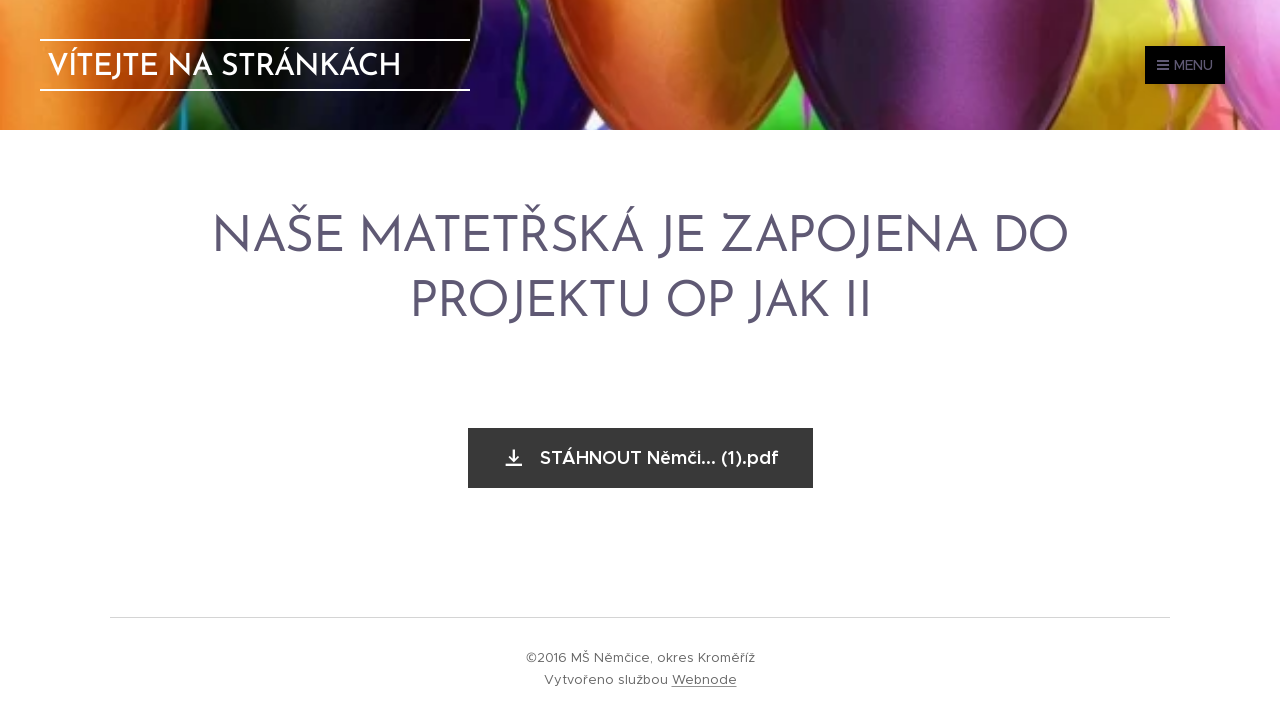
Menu (1185, 65)
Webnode (704, 679)
